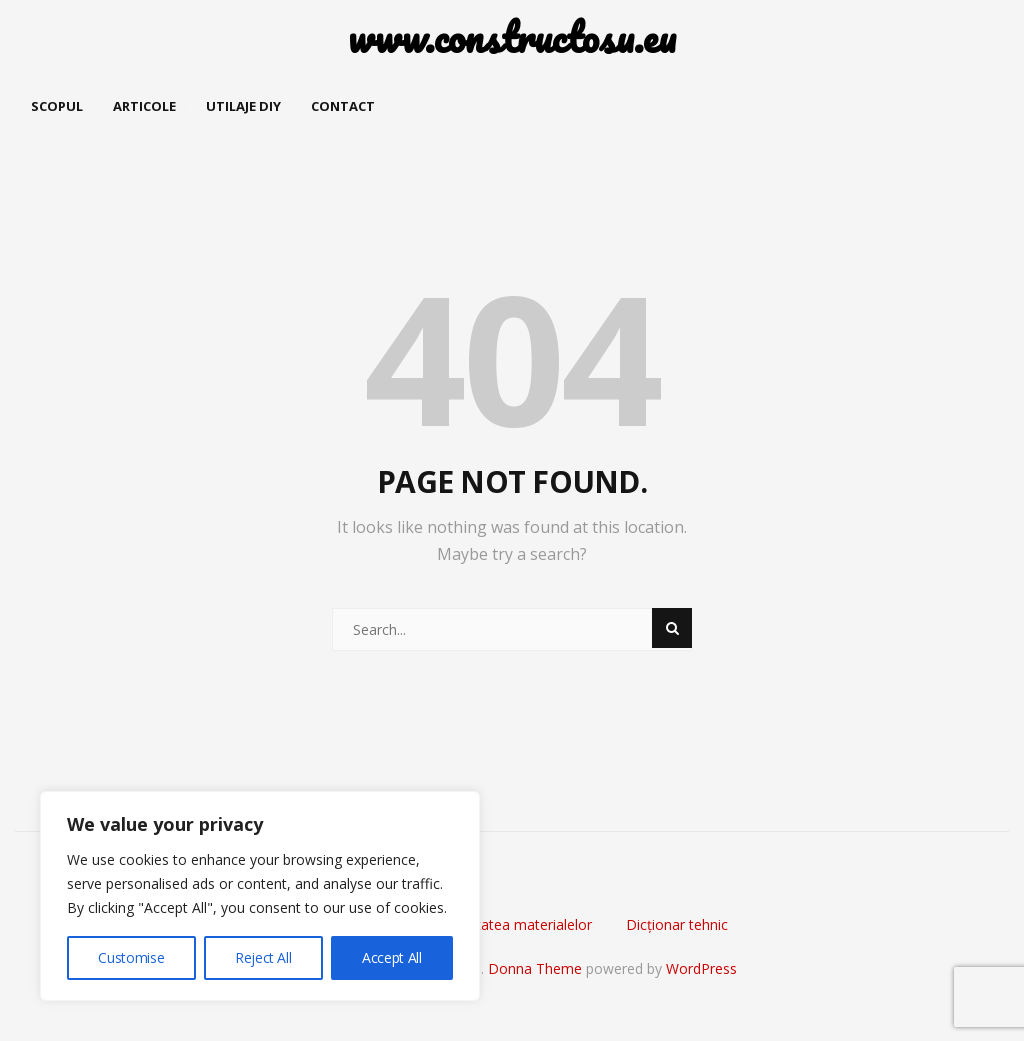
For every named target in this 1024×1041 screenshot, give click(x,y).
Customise (131, 957)
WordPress (701, 968)
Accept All (392, 957)
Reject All (263, 957)
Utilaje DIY (243, 106)
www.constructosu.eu (512, 37)
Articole (144, 106)
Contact (343, 106)
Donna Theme (537, 968)
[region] (260, 896)
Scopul (57, 106)
